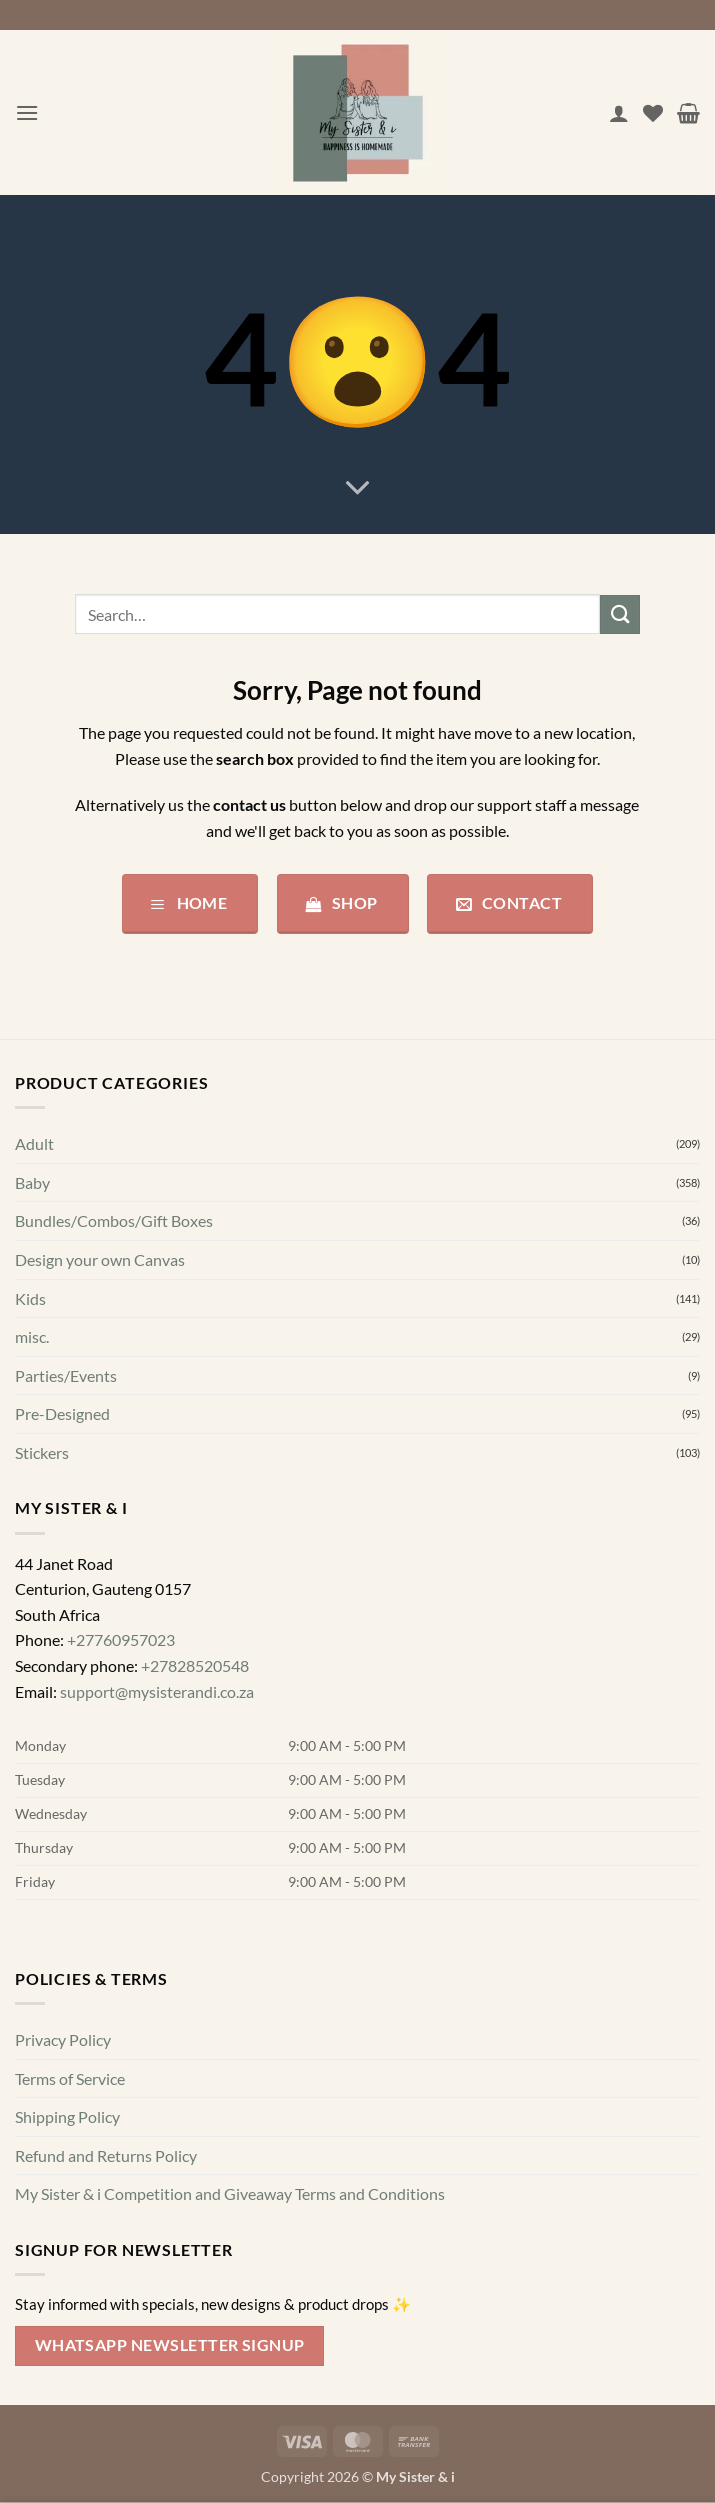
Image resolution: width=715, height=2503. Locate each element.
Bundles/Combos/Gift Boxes (114, 1220)
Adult (34, 1143)
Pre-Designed (62, 1413)
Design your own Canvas (100, 1259)
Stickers (42, 1452)
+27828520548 (195, 1665)
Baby (32, 1182)
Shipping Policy (67, 2116)
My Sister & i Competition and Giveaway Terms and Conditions (230, 2193)
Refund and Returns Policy (106, 2155)
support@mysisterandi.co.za (157, 1691)
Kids (30, 1298)
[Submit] (620, 614)
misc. (32, 1336)
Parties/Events (66, 1375)
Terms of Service (70, 2078)
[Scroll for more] (358, 489)
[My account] (619, 113)
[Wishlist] (653, 113)
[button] (27, 112)
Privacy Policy (63, 2039)
